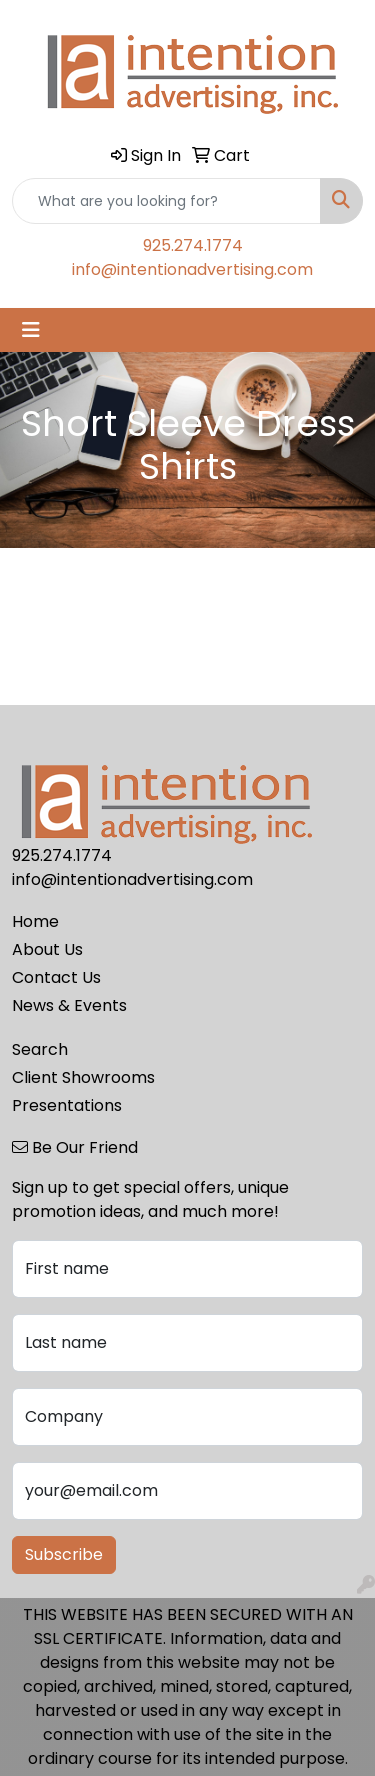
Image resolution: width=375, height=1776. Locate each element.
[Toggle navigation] (31, 330)
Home (35, 921)
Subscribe (64, 1554)
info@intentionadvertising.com (192, 269)
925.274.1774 (193, 245)
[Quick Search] (166, 201)
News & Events (69, 1005)
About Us (47, 949)
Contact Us (56, 977)
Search (40, 1049)
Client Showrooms (83, 1077)
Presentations (67, 1105)
